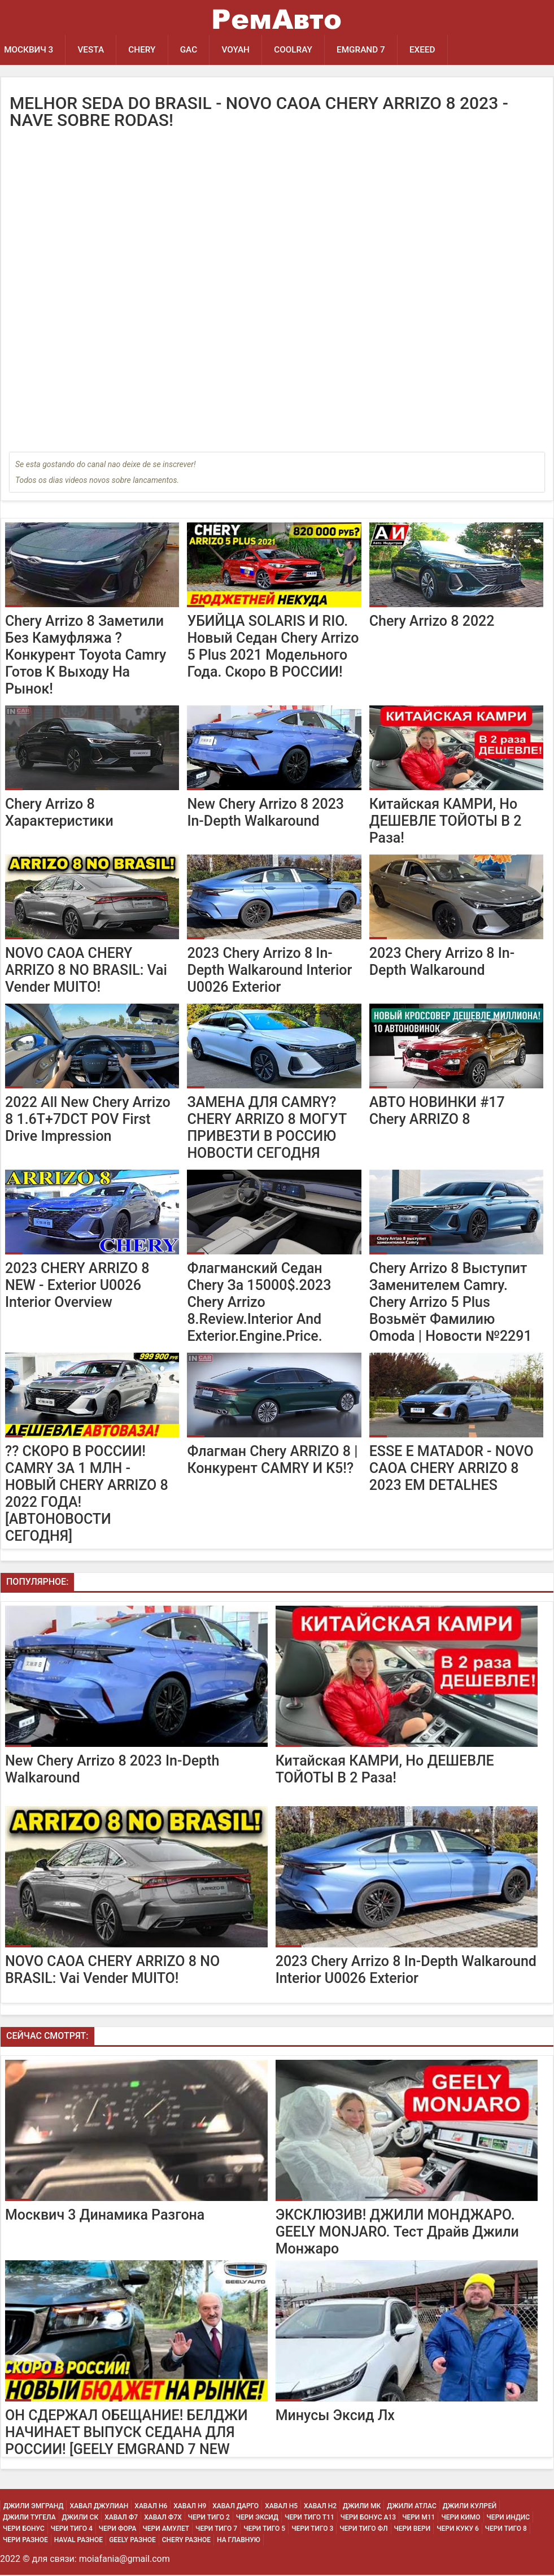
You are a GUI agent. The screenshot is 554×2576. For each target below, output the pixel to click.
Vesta (93, 50)
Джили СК (80, 2518)
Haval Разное (78, 2541)
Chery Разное (186, 2541)
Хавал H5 (281, 2507)
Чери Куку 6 (458, 2530)
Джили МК (362, 2507)
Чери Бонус (24, 2530)
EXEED (433, 50)
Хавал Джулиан (98, 2507)
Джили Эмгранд (33, 2507)
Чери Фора (118, 2530)
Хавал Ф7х (163, 2518)
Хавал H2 (320, 2507)
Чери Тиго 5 (264, 2530)
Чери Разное (25, 2541)
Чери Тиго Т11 (309, 2518)
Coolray (300, 50)
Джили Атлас (412, 2507)
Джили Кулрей (469, 2507)
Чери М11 (418, 2518)
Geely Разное (132, 2541)
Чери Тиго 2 (209, 2518)
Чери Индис (508, 2518)
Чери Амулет (166, 2530)
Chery (146, 50)
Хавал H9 (189, 2507)
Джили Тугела (29, 2518)
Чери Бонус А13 (368, 2518)
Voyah (242, 50)
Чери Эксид (257, 2518)
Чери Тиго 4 (72, 2530)
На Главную (238, 2541)
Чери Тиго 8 (506, 2530)
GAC (193, 50)
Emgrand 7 (370, 50)
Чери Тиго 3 (312, 2530)
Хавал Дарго (235, 2507)
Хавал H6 (150, 2507)
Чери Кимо (460, 2518)
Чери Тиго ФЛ (363, 2530)
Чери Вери (412, 2530)
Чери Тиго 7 (216, 2530)
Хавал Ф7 (121, 2518)
